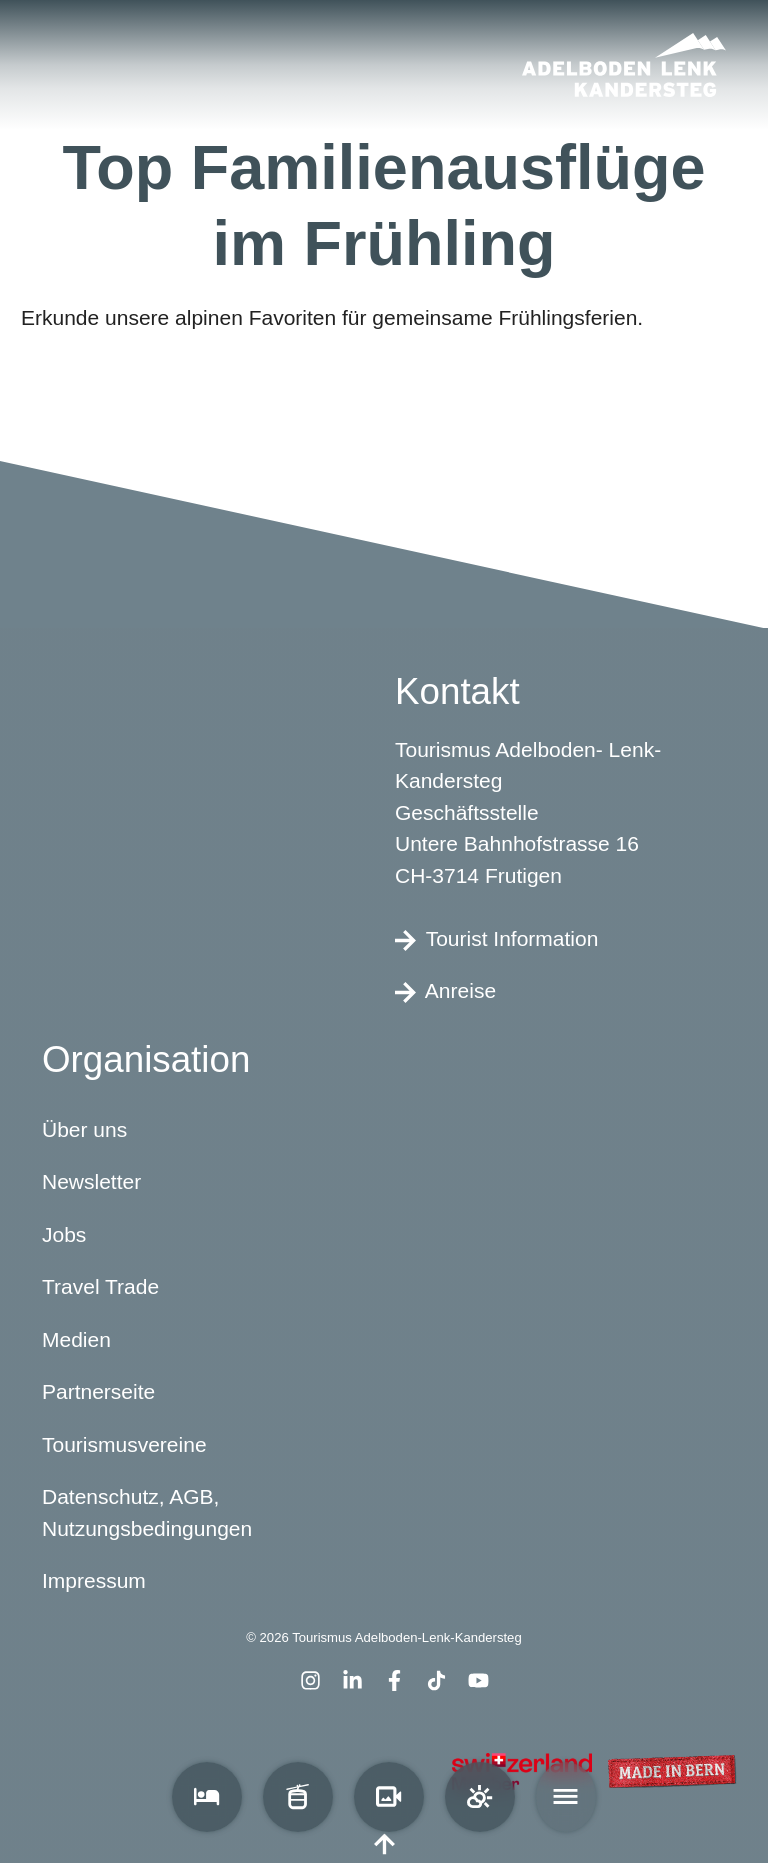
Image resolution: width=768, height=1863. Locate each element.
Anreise (445, 991)
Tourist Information (496, 938)
